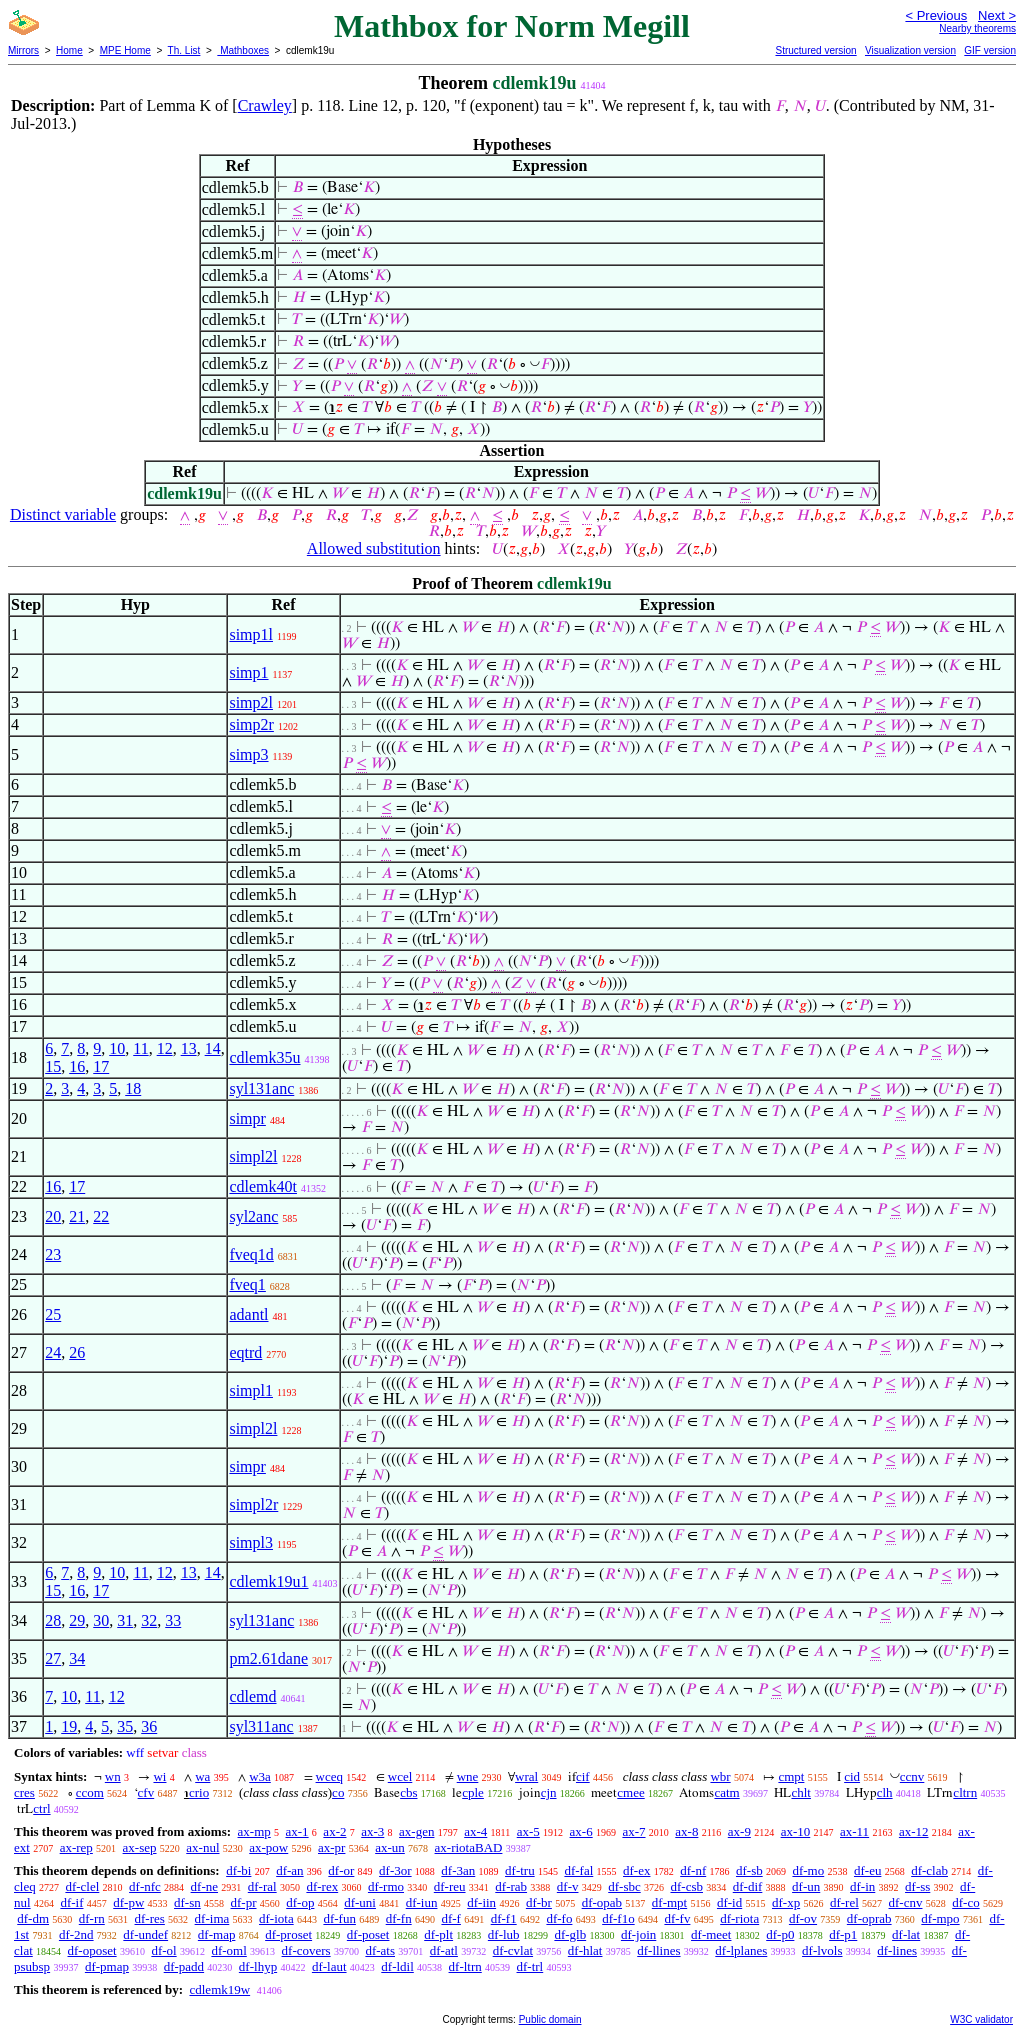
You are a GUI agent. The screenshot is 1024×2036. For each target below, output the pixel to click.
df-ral (262, 1886)
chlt (801, 1792)
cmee (630, 1792)
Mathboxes (243, 50)
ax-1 (297, 1831)
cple (473, 1792)
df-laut (329, 1966)
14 (213, 1048)
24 (53, 1352)
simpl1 (251, 1390)
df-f (451, 1918)
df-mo (808, 1870)
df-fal (578, 1870)
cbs (408, 1792)
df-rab (511, 1886)
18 (133, 1088)
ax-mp (254, 1831)
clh (885, 1792)
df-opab (602, 1902)
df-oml (228, 1950)
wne (468, 1776)
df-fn (399, 1918)
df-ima (212, 1918)
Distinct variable (63, 514)
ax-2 (334, 1831)
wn (113, 1776)
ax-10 (796, 1831)
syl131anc (261, 1088)
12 (165, 1048)
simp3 (248, 754)
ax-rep (76, 1847)
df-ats (380, 1950)
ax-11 (854, 1831)
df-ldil (397, 1966)
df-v (568, 1886)
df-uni (360, 1902)
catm (726, 1792)
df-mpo (940, 1918)
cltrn (965, 1792)
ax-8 (686, 1831)
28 (53, 1620)
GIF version (990, 50)
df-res (150, 1918)
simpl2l (253, 1156)
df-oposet (92, 1950)
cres (24, 1792)
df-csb (686, 1886)
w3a (260, 1776)
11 (140, 1048)
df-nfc (145, 1886)
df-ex (636, 1870)
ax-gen (416, 1831)
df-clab (929, 1870)
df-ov (803, 1918)
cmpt (791, 1776)
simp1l (251, 634)
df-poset (368, 1934)
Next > (997, 15)
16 (77, 1066)
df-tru (520, 1870)
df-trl (530, 1966)
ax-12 (914, 1831)
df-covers (306, 1950)
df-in (862, 1886)
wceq (329, 1776)
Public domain (550, 2019)
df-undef (145, 1934)
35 (125, 1726)
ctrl (41, 1808)
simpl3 (251, 1542)
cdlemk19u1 (268, 1581)
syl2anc (253, 1216)
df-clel (82, 1886)
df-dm (33, 1918)
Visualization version (910, 50)
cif (583, 1776)
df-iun (422, 1902)
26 (77, 1352)
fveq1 (247, 1284)
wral (526, 1776)
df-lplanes (741, 1950)
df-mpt (669, 1902)
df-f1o (618, 1918)
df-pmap (107, 1966)
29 (77, 1620)
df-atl (444, 1950)
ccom (90, 1792)
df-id (729, 1902)
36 (149, 1726)
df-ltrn (465, 1966)
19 (69, 1726)
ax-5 (528, 1831)
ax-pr (331, 1847)
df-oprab (869, 1918)
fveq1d (251, 1254)
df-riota (739, 1918)
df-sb (749, 1870)
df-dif (748, 1886)
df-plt (438, 1934)
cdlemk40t (263, 1186)
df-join (638, 1934)
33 (173, 1620)
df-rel (844, 1902)
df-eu (867, 1870)
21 (77, 1216)
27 (53, 1658)
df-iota (276, 1918)
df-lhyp (258, 1966)
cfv (146, 1792)
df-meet (711, 1934)
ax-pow (268, 1847)
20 (53, 1216)
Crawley (265, 105)
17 (101, 1066)
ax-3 (372, 1831)
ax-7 (633, 1831)
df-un (806, 1886)
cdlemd (252, 1696)
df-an (289, 1870)
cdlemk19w (219, 1989)
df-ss (917, 1886)
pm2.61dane (268, 1658)
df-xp (786, 1902)
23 (53, 1254)
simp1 (248, 672)
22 (101, 1216)
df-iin (481, 1902)
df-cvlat (513, 1950)
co (338, 1792)
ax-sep (140, 1847)
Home (69, 50)
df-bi (238, 1870)
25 (53, 1314)
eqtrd (245, 1352)
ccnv (912, 1776)
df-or (341, 1870)
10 (117, 1048)
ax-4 (475, 1831)
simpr (247, 1118)
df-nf (693, 1870)
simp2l (251, 702)
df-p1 (843, 1934)
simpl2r (253, 1504)
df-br (539, 1902)
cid (852, 1776)
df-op (300, 1902)
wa (202, 1776)
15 (53, 1066)
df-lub (504, 1934)
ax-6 (581, 1831)
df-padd (184, 1966)
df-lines (897, 1950)
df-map (217, 1934)
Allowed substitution (374, 548)
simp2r (251, 724)
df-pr (244, 1902)
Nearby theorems (977, 28)
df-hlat (585, 1950)
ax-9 (739, 1831)
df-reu (450, 1886)
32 (149, 1620)
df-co (965, 1902)
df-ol (163, 1950)
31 (125, 1620)
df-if (71, 1902)
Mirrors (23, 50)
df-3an (458, 1870)
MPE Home (125, 50)
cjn (549, 1792)
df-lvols (822, 1950)
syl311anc (261, 1726)
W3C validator (981, 2019)
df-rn (92, 1918)
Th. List (184, 50)
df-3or (395, 1870)
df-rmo (386, 1886)
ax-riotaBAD (469, 1847)
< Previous (936, 15)
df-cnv (906, 1902)
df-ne (204, 1886)
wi (159, 1776)
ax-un (390, 1847)
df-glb (570, 1934)
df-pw (128, 1902)
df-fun (339, 1918)
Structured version (815, 50)
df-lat (906, 1934)
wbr (720, 1776)
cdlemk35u (264, 1057)
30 (101, 1620)
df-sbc (624, 1886)
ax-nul (202, 1847)
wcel (400, 1776)
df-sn (187, 1902)
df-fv (677, 1918)
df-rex (322, 1886)
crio (199, 1792)
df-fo (559, 1918)
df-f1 (504, 1918)
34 (77, 1658)
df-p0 (780, 1934)
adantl (248, 1314)
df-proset (288, 1934)
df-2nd (76, 1934)
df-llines (658, 1950)
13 (189, 1048)
